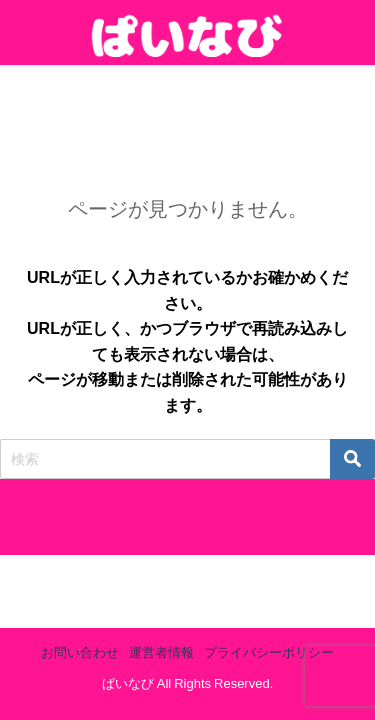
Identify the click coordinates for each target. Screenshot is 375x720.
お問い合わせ (80, 652)
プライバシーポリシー (269, 652)
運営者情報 (161, 652)
